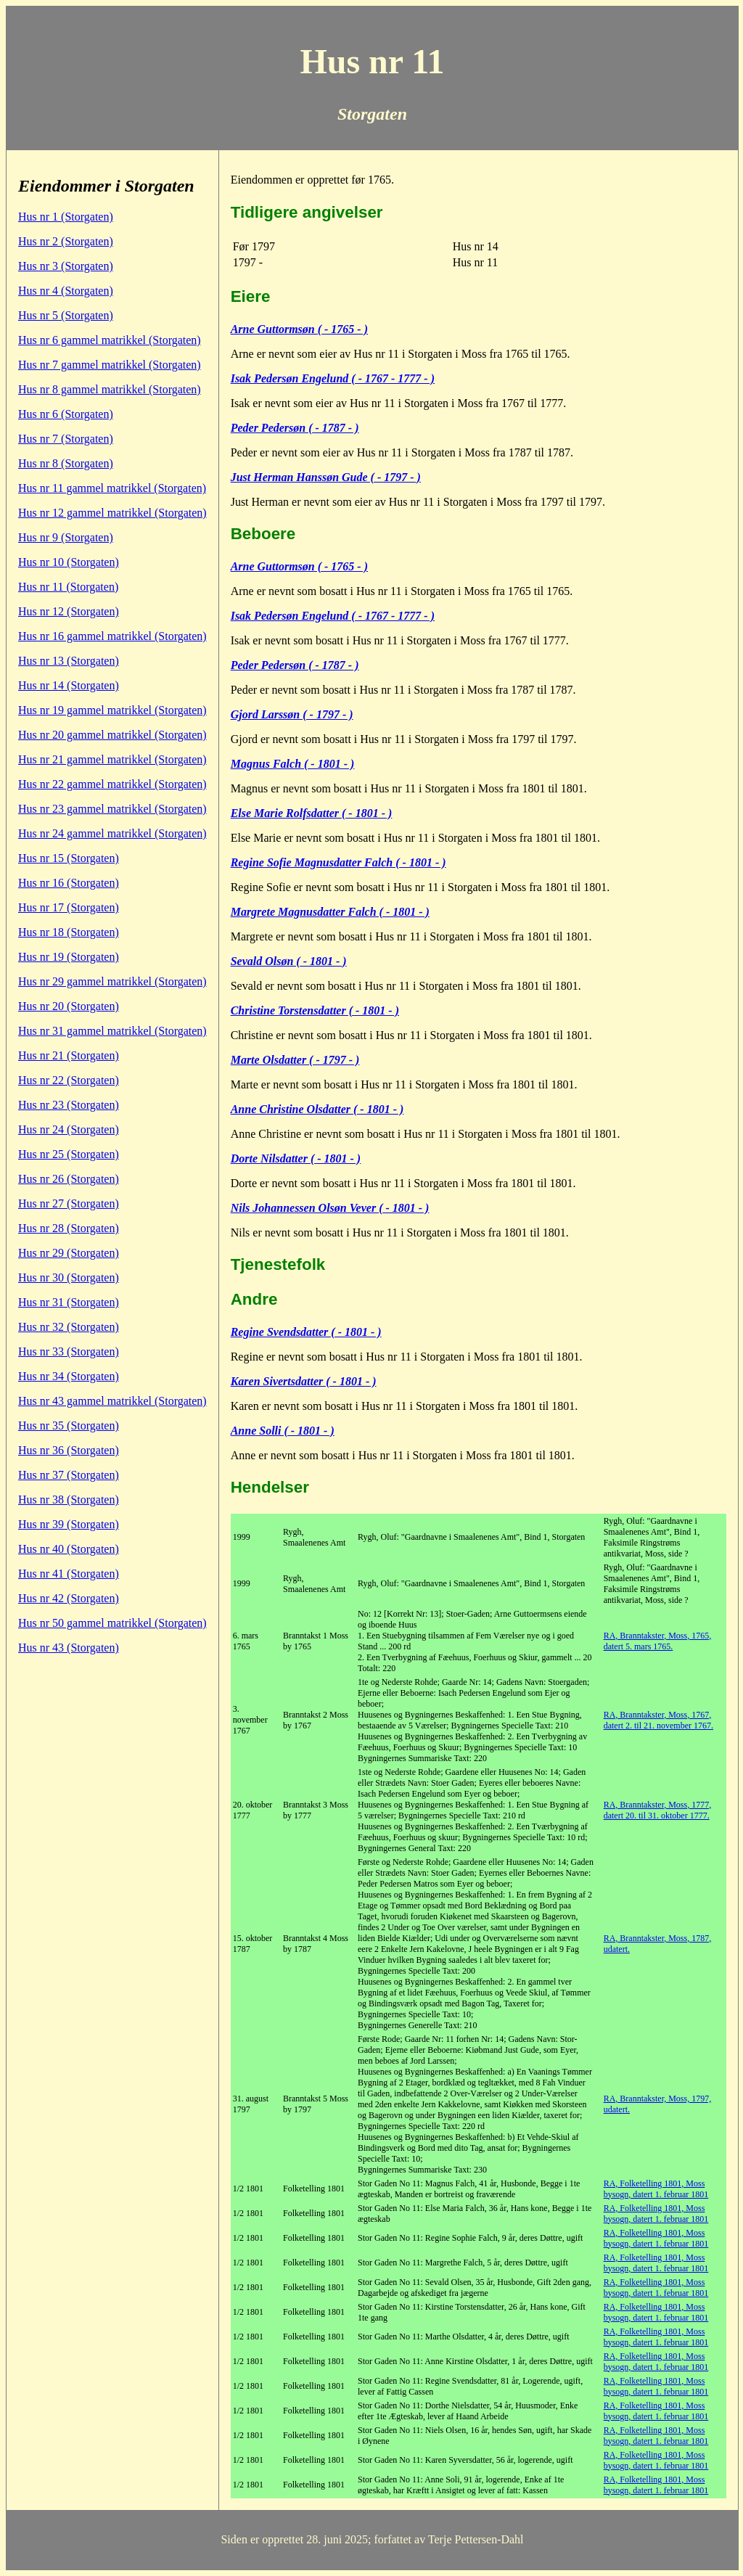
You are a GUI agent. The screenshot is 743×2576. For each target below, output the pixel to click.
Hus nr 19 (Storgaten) (68, 957)
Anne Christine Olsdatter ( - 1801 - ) (317, 1109)
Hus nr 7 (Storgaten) (65, 438)
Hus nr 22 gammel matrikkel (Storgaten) (112, 784)
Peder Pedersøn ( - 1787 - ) (295, 428)
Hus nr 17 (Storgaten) (68, 907)
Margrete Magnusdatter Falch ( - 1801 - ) (330, 912)
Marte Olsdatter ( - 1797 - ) (295, 1060)
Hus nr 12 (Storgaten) (68, 611)
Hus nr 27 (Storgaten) (68, 1203)
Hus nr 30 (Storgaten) (68, 1277)
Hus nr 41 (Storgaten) (68, 1573)
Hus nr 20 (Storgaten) (68, 1006)
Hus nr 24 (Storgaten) (68, 1129)
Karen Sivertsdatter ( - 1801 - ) (304, 1381)
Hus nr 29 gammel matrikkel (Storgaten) (112, 981)
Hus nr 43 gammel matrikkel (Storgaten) (112, 1401)
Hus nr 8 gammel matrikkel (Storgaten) (109, 389)
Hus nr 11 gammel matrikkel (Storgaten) (112, 488)
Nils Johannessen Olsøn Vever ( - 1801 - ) (330, 1208)
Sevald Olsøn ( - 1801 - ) (289, 961)
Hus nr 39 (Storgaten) (68, 1524)
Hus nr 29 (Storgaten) (68, 1253)
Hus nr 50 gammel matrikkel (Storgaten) (112, 1623)
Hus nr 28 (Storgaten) (68, 1228)
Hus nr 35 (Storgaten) (68, 1425)
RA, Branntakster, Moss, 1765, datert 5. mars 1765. (658, 1641)
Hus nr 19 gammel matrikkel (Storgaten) (112, 710)
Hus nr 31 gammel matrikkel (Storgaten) (112, 1031)
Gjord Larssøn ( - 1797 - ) (292, 714)
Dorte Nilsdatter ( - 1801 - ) (296, 1158)
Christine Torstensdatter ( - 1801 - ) (315, 1010)
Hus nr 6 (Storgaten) (65, 414)
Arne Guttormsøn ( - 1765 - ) (299, 329)
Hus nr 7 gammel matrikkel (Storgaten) (109, 364)
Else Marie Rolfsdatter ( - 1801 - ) (312, 813)
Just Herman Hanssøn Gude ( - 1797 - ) (326, 477)
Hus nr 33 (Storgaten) (68, 1351)
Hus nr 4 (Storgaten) (65, 290)
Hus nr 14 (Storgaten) (68, 685)
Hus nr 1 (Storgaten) (65, 216)
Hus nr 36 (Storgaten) (68, 1450)
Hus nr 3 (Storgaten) (65, 266)
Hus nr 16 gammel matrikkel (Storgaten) (112, 636)
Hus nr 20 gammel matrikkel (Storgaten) (112, 735)
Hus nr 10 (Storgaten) (68, 562)
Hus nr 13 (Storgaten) (68, 661)
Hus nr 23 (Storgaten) (68, 1105)
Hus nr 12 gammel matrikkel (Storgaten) (112, 512)
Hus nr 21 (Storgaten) (68, 1055)
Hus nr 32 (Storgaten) (68, 1327)
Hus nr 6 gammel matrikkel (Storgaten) (109, 340)
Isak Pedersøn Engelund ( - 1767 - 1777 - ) (333, 378)
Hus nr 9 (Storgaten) (65, 537)
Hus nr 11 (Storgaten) (68, 587)
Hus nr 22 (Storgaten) (68, 1080)
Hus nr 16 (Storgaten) (68, 883)
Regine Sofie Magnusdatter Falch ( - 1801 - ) (338, 862)
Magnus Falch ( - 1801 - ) (293, 764)
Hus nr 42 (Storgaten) (68, 1598)
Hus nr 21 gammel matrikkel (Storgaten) (112, 759)
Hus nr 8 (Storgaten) (65, 463)
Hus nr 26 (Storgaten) (68, 1179)
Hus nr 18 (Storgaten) (68, 932)
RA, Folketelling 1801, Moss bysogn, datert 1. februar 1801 (656, 2188)
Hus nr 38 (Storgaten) (68, 1499)
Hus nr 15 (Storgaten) (68, 858)
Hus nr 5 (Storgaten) (65, 315)
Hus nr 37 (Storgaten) (68, 1475)
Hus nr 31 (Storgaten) (68, 1302)
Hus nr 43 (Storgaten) (68, 1647)
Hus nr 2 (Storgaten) (65, 241)
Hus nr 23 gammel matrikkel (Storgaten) (112, 809)
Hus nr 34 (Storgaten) (68, 1376)
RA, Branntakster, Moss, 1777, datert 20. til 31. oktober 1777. (658, 1810)
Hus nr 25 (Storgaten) (68, 1154)
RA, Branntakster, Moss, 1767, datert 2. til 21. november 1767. (658, 1720)
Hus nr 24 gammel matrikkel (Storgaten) (112, 833)
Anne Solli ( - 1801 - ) (282, 1430)
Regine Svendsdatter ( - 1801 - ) (306, 1332)
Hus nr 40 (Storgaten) (68, 1549)
